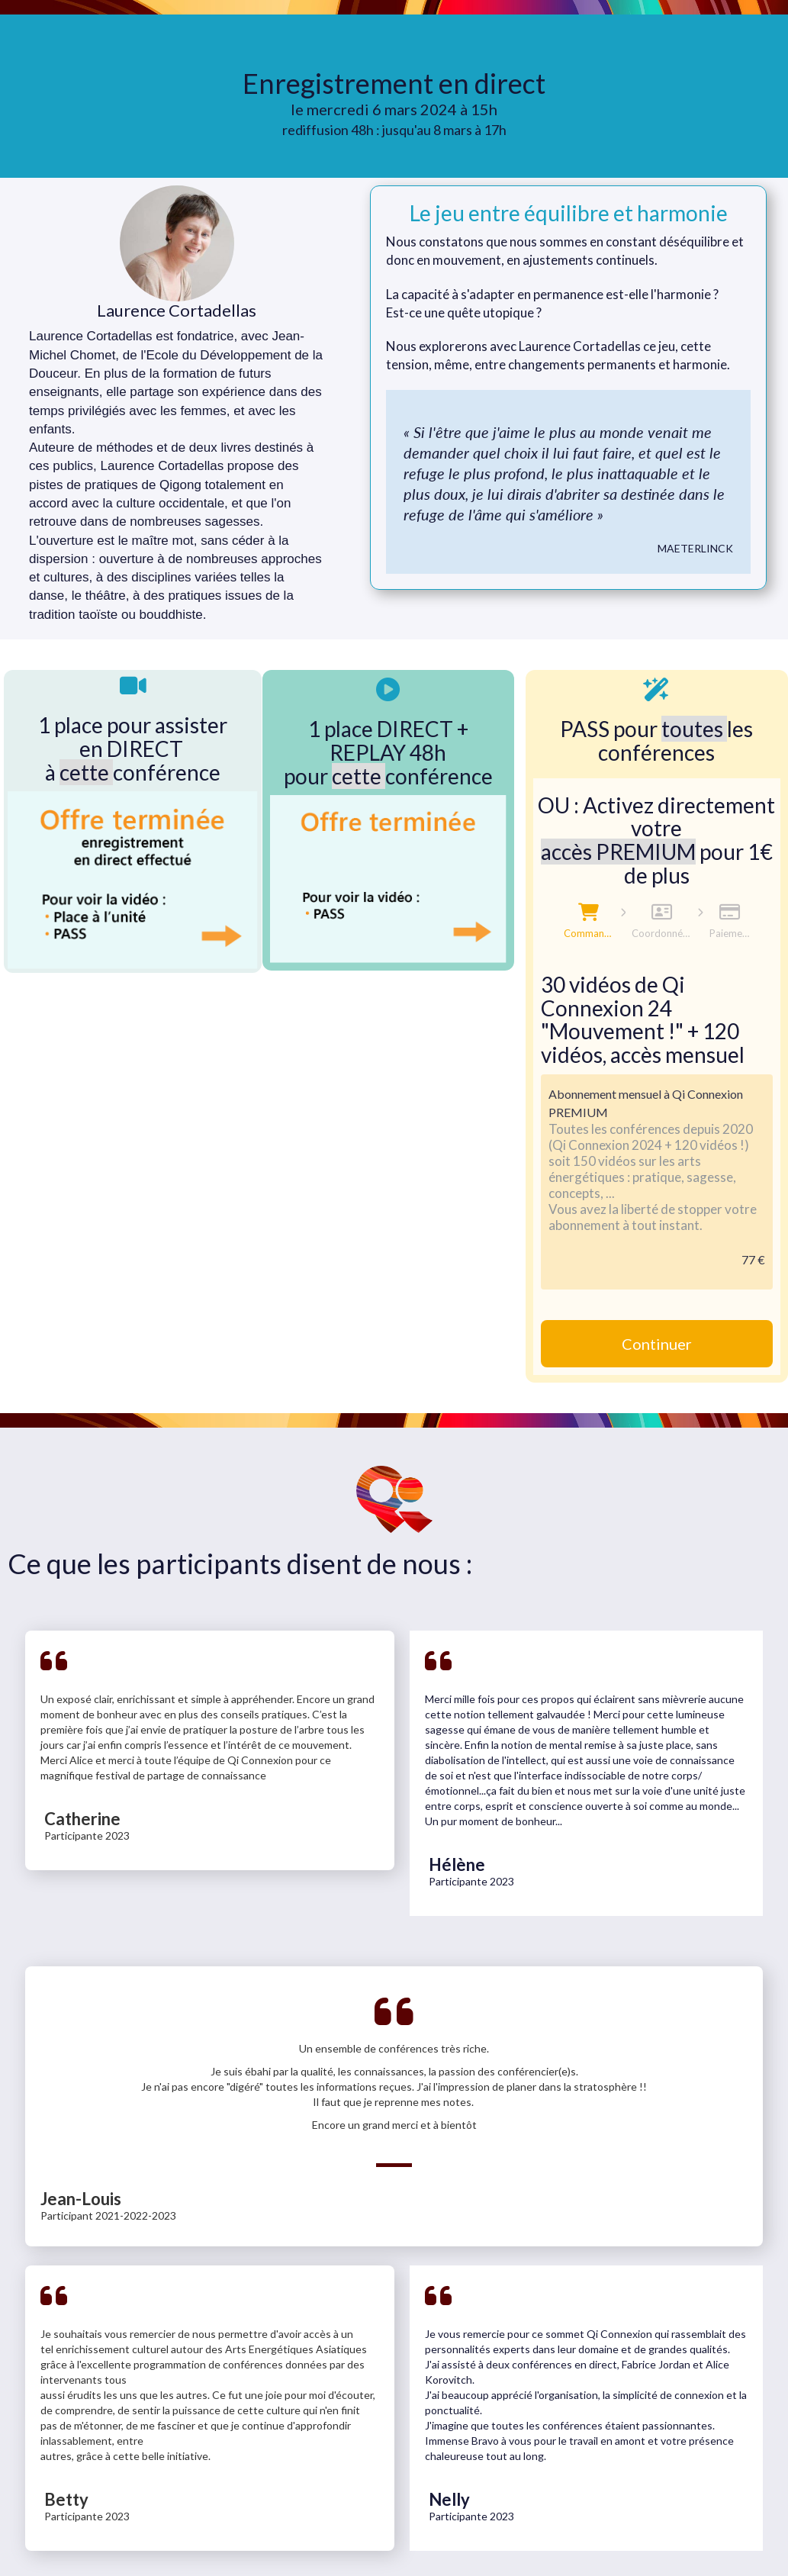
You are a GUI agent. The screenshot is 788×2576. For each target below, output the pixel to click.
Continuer (657, 1344)
